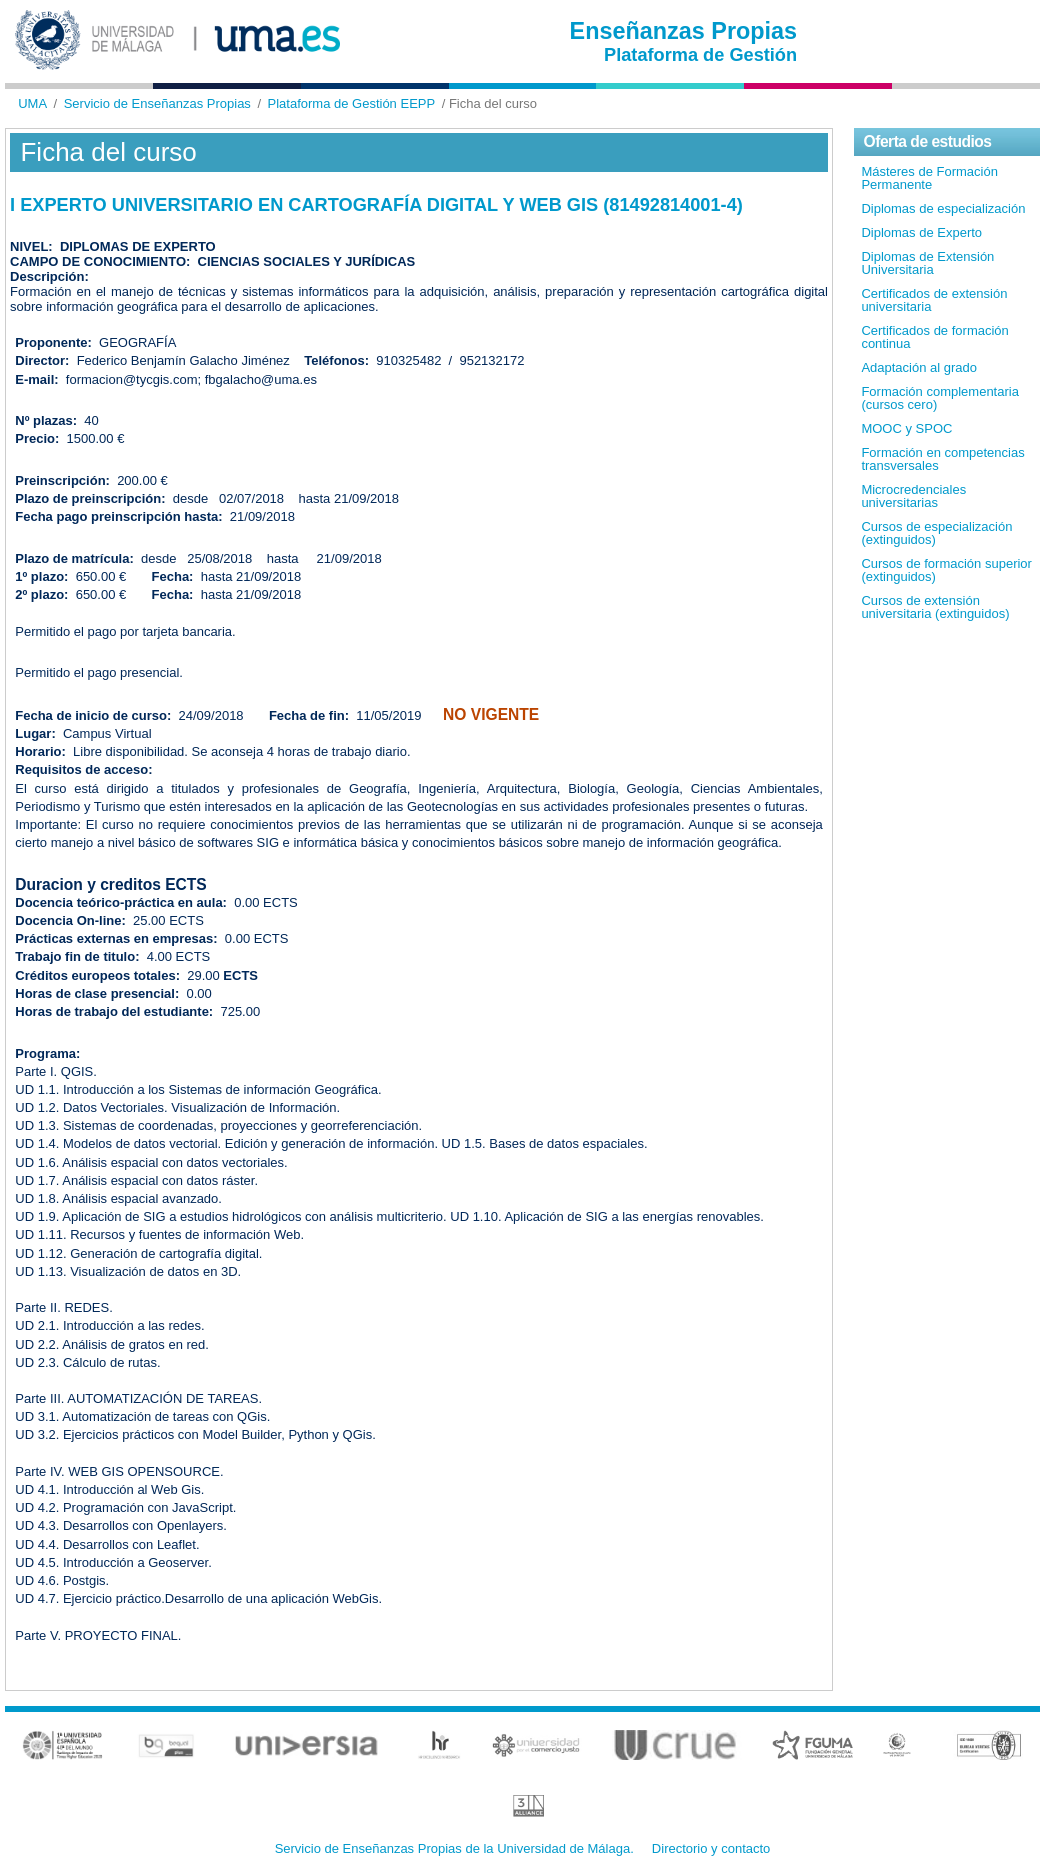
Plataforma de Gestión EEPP (352, 103)
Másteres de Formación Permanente (929, 178)
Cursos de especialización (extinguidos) (936, 533)
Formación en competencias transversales (942, 459)
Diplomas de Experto (921, 232)
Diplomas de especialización (943, 208)
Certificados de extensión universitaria (934, 300)
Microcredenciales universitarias (913, 496)
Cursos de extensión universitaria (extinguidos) (935, 607)
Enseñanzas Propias (684, 31)
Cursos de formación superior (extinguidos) (946, 570)
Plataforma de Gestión (700, 55)
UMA (32, 103)
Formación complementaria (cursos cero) (940, 398)
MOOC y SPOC (906, 428)
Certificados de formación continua (934, 337)
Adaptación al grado (919, 367)
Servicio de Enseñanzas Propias (157, 103)
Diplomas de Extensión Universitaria (927, 263)
